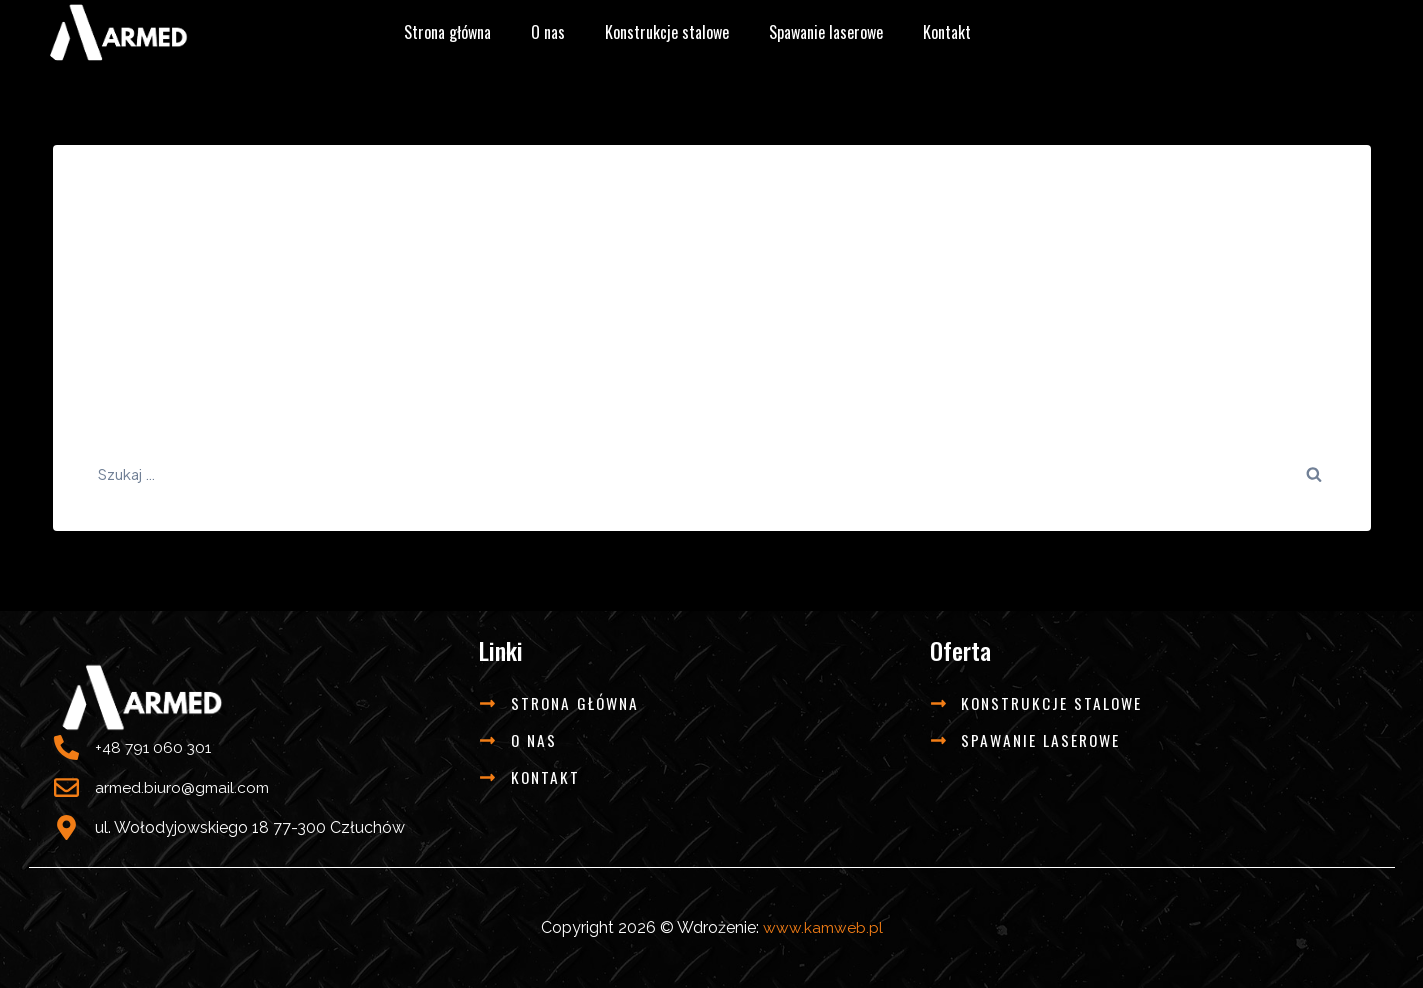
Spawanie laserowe (826, 32)
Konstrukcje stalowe (667, 32)
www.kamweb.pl (823, 927)
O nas (548, 32)
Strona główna (447, 32)
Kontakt (947, 32)
